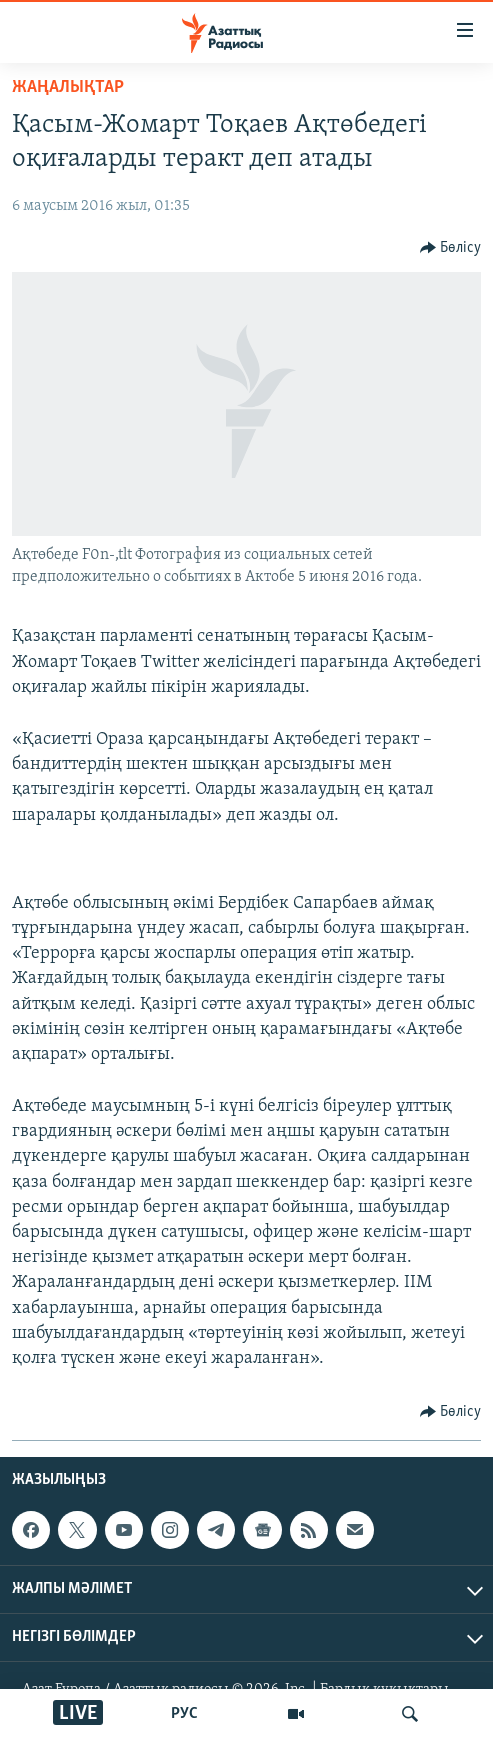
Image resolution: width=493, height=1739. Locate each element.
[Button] (451, 248)
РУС (184, 1714)
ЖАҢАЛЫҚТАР (68, 87)
